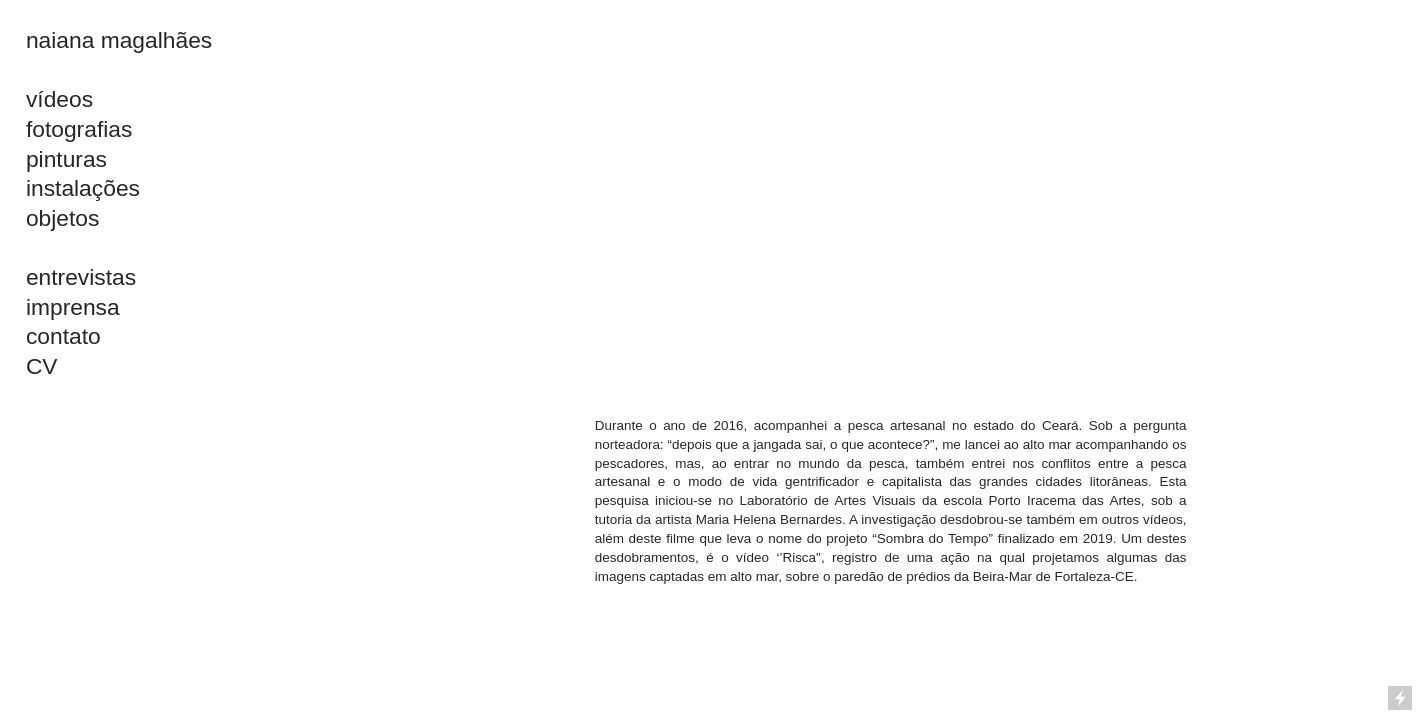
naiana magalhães (119, 40)
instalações (83, 188)
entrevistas (81, 277)
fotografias (79, 129)
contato (63, 336)
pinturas (66, 159)
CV (42, 366)
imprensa (73, 307)
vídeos (59, 99)
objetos (63, 218)
